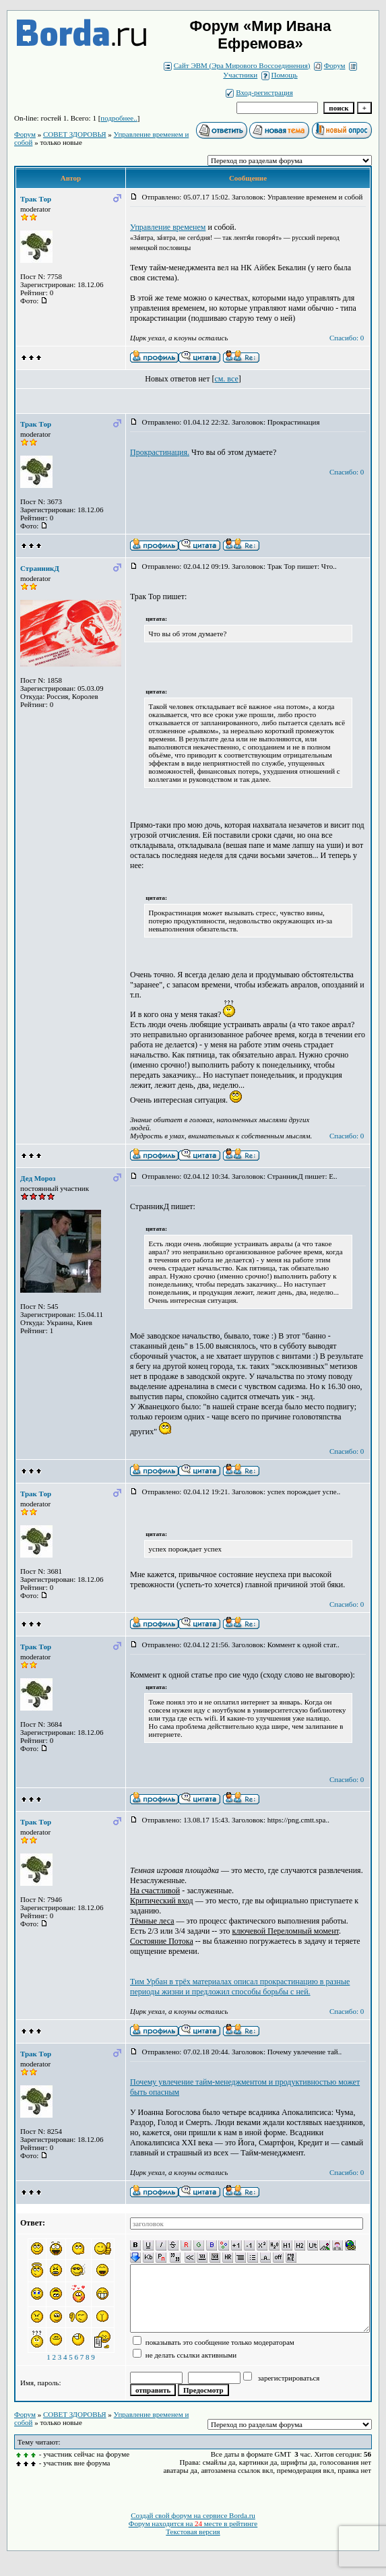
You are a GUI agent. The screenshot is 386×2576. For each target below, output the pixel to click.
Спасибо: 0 (346, 338)
